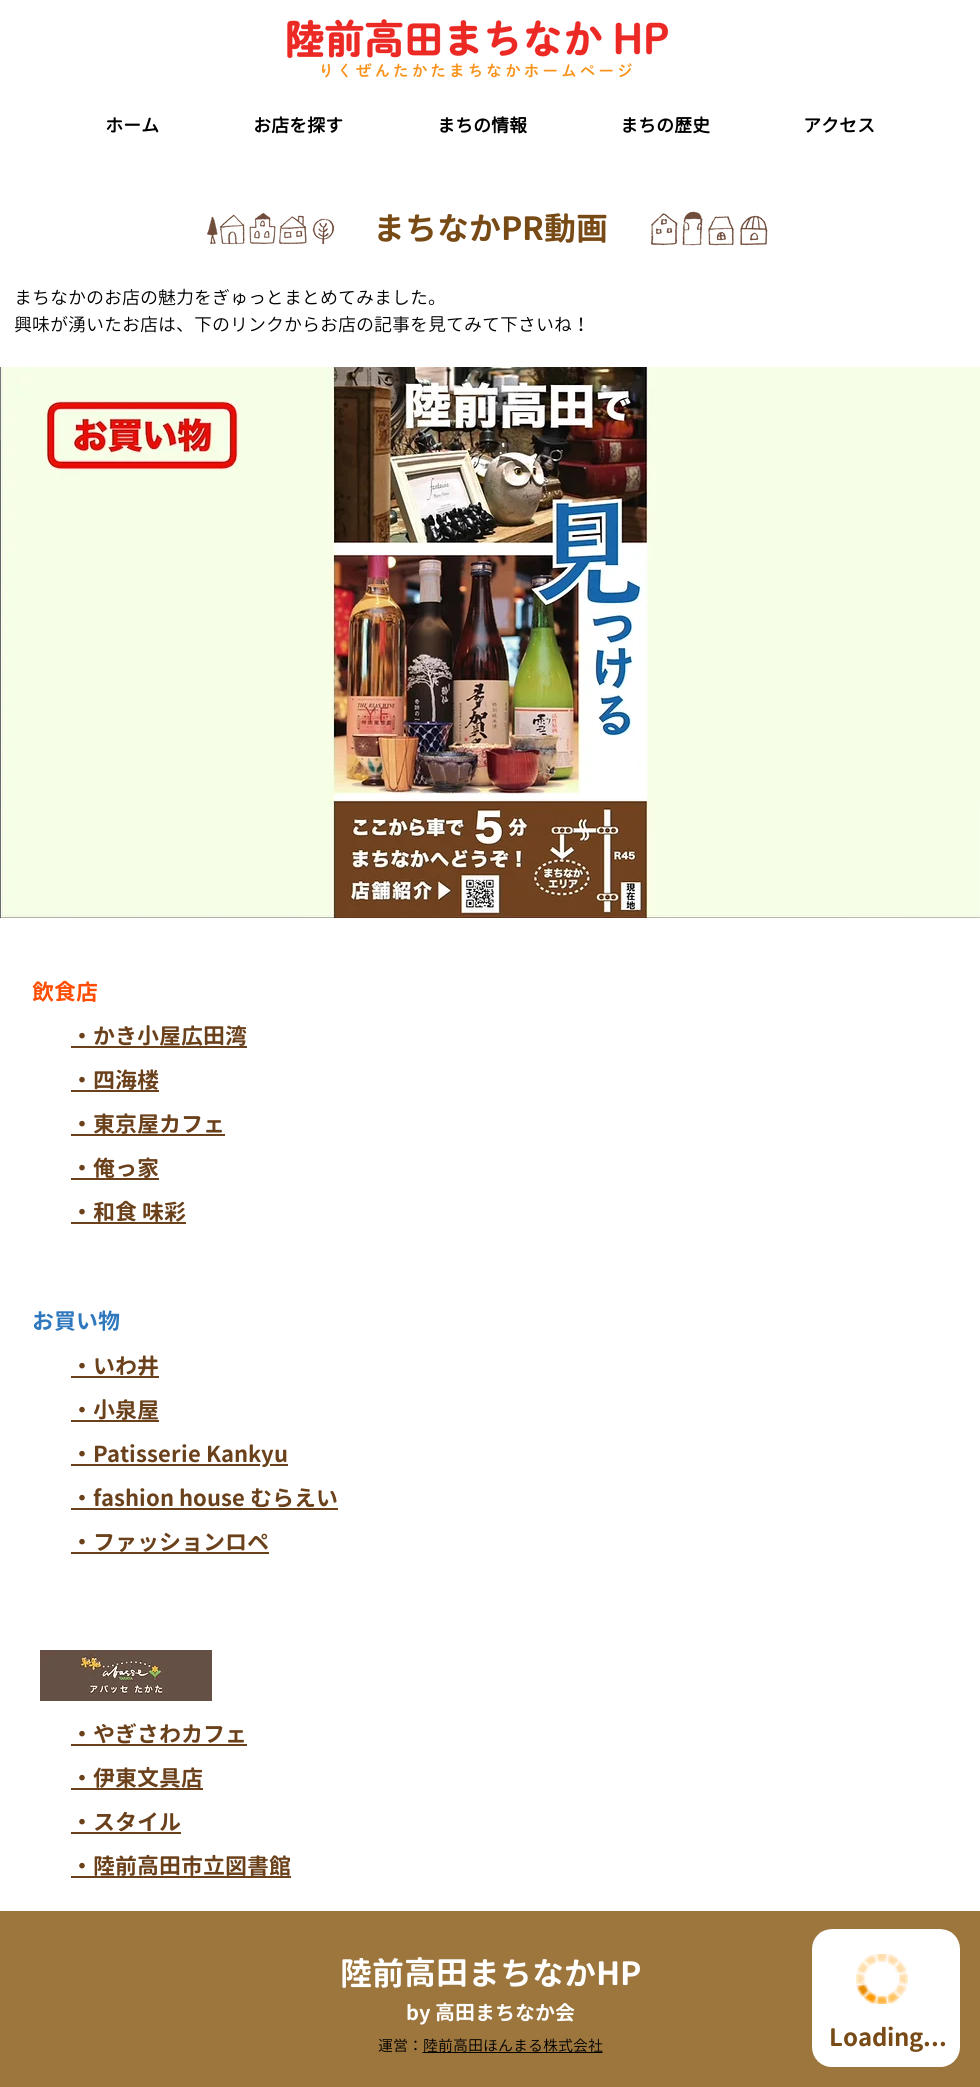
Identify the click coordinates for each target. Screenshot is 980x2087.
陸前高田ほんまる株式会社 (513, 2045)
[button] (298, 117)
